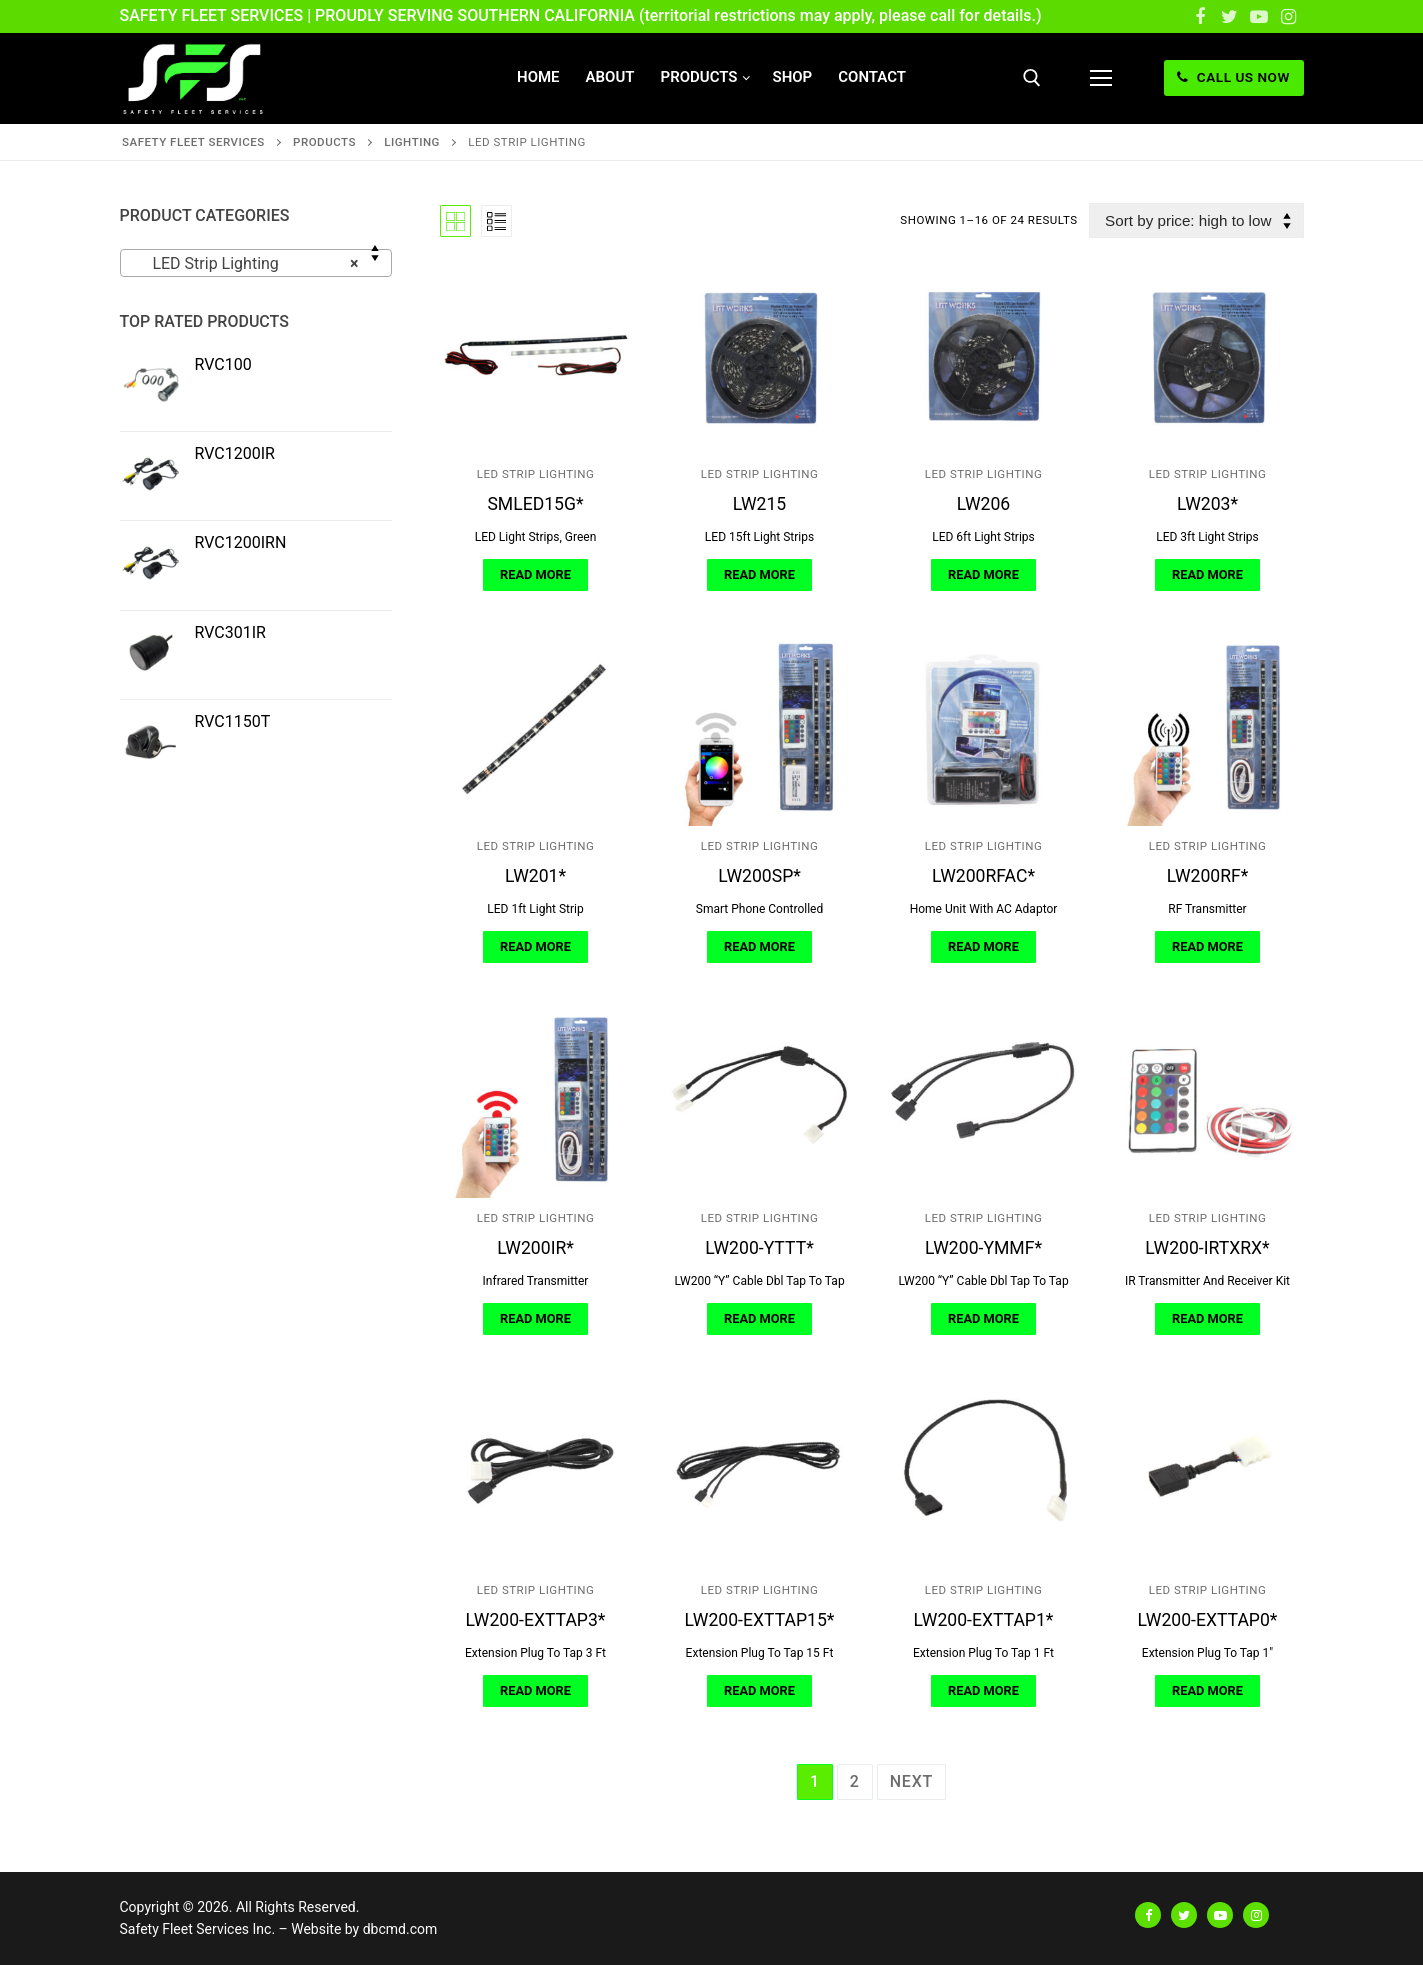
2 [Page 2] (855, 1781)
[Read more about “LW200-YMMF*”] (983, 1319)
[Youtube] (1259, 17)
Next (911, 1781)
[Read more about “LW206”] (983, 575)
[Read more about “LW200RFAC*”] (983, 947)
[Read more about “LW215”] (759, 575)
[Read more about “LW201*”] (535, 947)
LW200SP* (759, 876)
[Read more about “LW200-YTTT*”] (759, 1319)
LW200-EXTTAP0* (1208, 1620)
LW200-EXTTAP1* (984, 1620)
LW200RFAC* (983, 876)
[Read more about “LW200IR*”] (535, 1319)
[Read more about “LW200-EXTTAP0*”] (1207, 1691)
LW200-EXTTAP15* (760, 1620)
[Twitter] (1230, 17)
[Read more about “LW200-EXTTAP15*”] (759, 1691)
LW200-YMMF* (983, 1248)
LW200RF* (1208, 876)
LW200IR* (535, 1248)
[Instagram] (1289, 17)
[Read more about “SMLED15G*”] (535, 575)
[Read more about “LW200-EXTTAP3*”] (535, 1691)
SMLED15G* (535, 504)
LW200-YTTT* (759, 1248)
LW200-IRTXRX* (1207, 1248)
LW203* (1207, 504)
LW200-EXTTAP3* (536, 1620)
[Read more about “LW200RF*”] (1207, 947)
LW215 (760, 504)
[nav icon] (1101, 78)
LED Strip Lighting (536, 474)
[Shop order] (1196, 220)
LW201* (535, 876)
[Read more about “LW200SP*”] (759, 947)
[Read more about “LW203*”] (1207, 575)
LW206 (984, 504)
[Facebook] (1200, 17)
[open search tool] (1032, 78)
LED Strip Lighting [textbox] (250, 264)
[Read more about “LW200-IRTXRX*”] (1207, 1319)
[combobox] (256, 263)
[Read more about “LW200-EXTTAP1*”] (983, 1691)
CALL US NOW (1233, 77)
